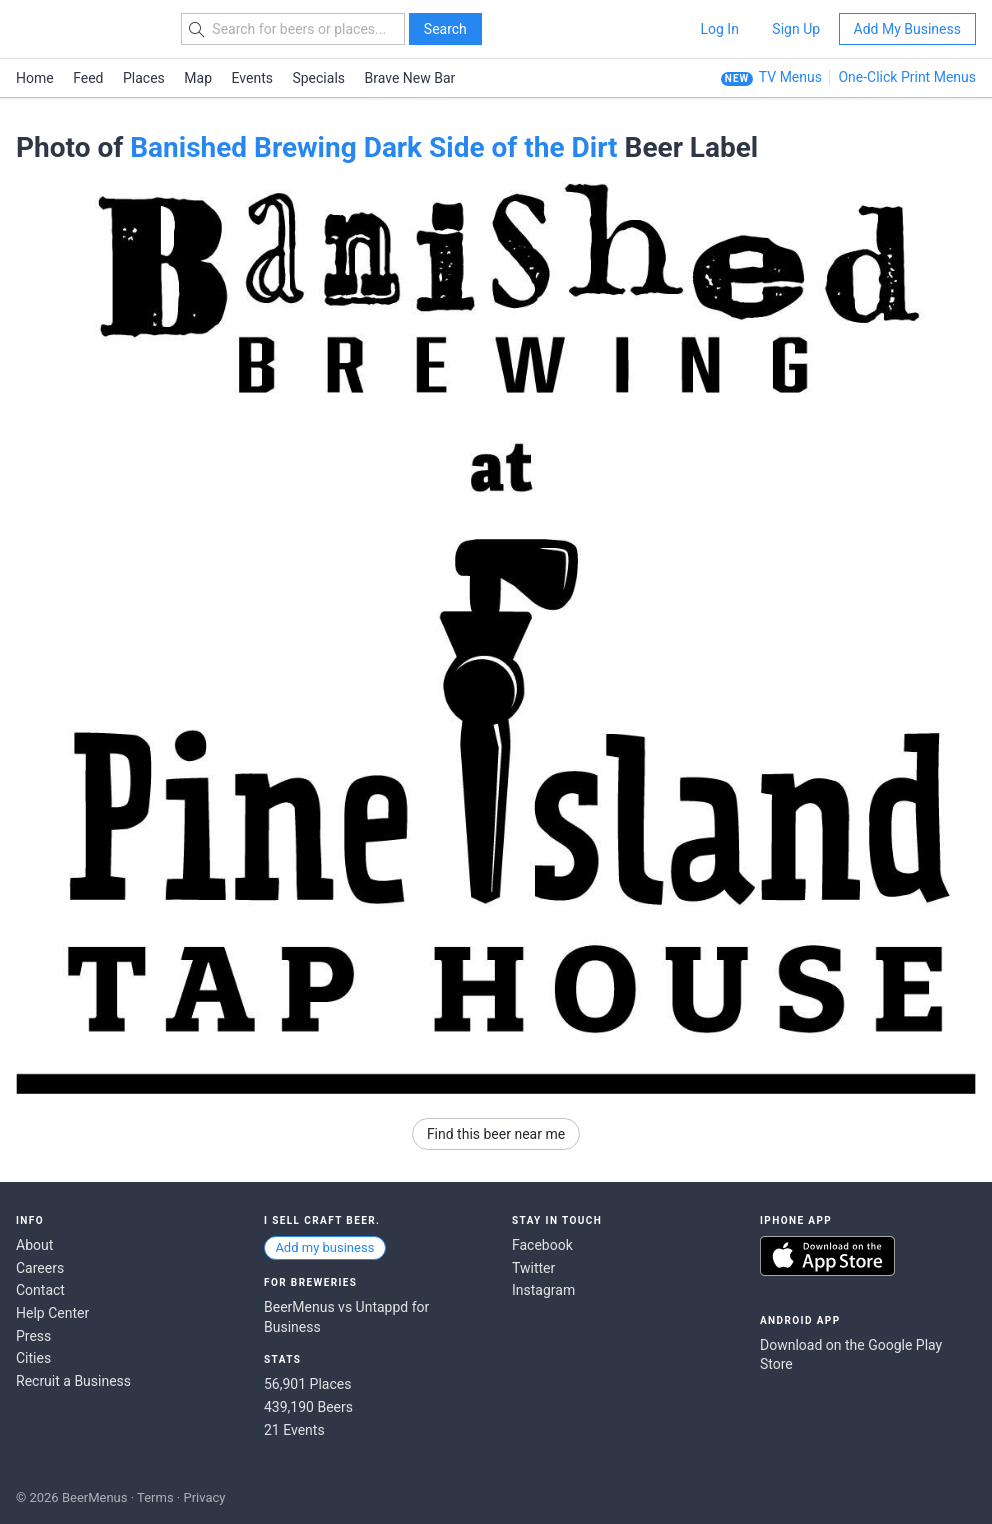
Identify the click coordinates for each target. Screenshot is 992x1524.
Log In (719, 29)
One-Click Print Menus (907, 77)
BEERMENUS (87, 29)
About (34, 1245)
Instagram (543, 1290)
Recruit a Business (73, 1381)
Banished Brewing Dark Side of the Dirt (373, 147)
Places (144, 78)
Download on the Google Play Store (851, 1355)
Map (198, 78)
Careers (40, 1268)
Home (35, 78)
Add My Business (907, 29)
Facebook (542, 1245)
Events (252, 78)
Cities (33, 1358)
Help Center (52, 1313)
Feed (88, 78)
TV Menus (790, 77)
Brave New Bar (410, 78)
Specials (318, 78)
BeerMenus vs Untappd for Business (346, 1317)
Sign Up (796, 29)
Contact (40, 1290)
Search (445, 29)
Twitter (533, 1268)
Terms (155, 1497)
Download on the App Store (827, 1256)
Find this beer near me (496, 1134)
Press (33, 1336)
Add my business (324, 1247)
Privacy (204, 1497)
